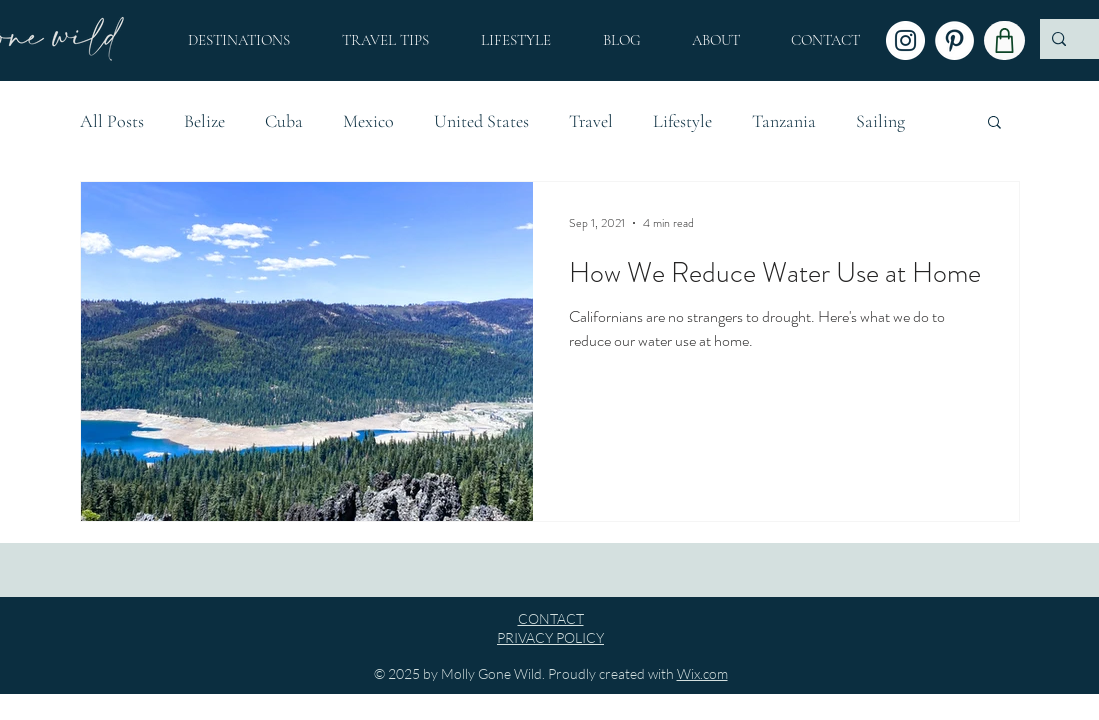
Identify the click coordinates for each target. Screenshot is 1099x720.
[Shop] (1004, 40)
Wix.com (702, 673)
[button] (716, 40)
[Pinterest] (954, 40)
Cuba (284, 121)
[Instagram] (905, 40)
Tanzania (784, 121)
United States (481, 121)
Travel (591, 121)
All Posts (112, 121)
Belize (204, 121)
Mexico (368, 121)
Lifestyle (682, 121)
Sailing (880, 121)
